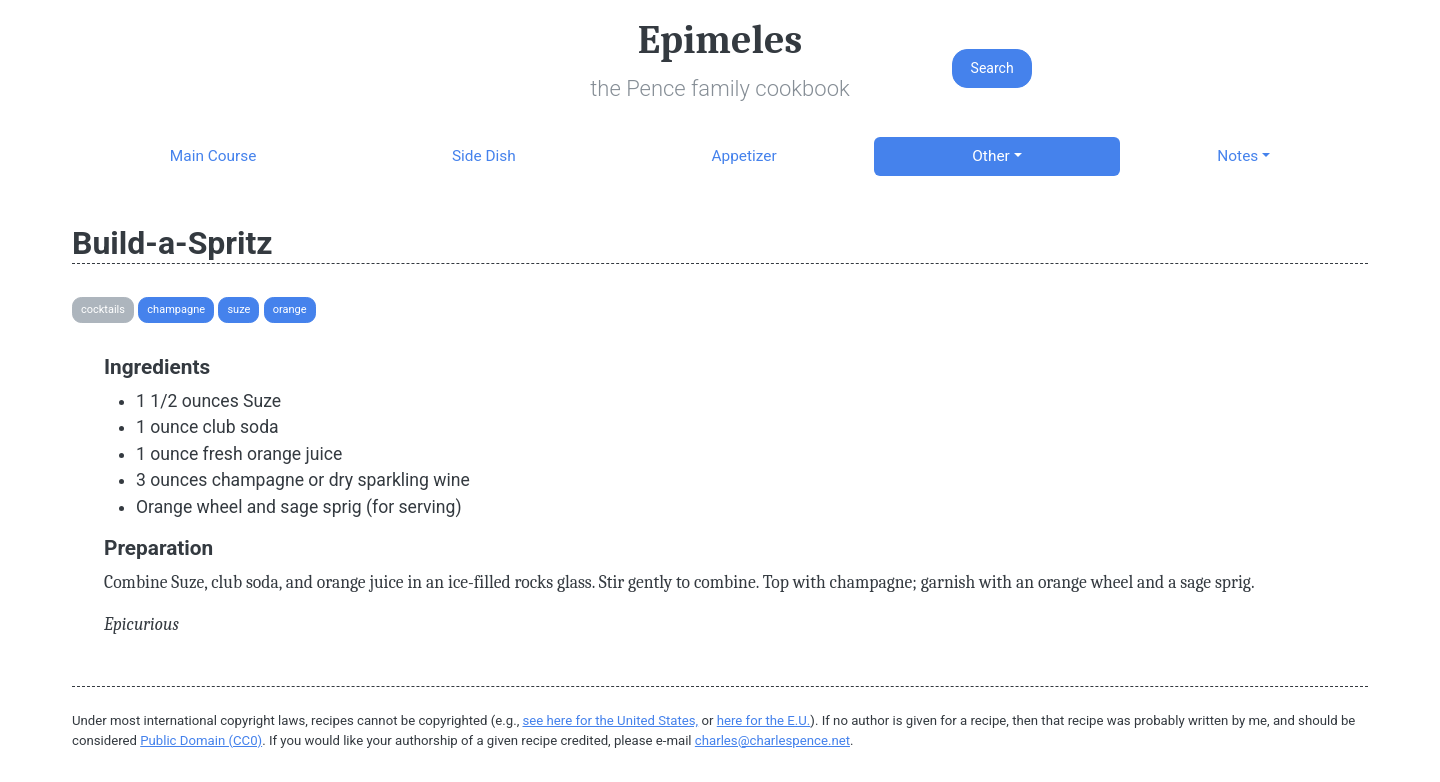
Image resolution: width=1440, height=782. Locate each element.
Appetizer (743, 156)
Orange (290, 309)
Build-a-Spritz (172, 243)
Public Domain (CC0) (201, 740)
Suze (238, 309)
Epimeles (720, 40)
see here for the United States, (611, 720)
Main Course (213, 156)
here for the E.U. (764, 720)
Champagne (176, 309)
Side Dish (484, 156)
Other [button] (990, 156)
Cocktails (103, 309)
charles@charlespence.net (772, 740)
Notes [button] (1237, 156)
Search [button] (992, 68)
